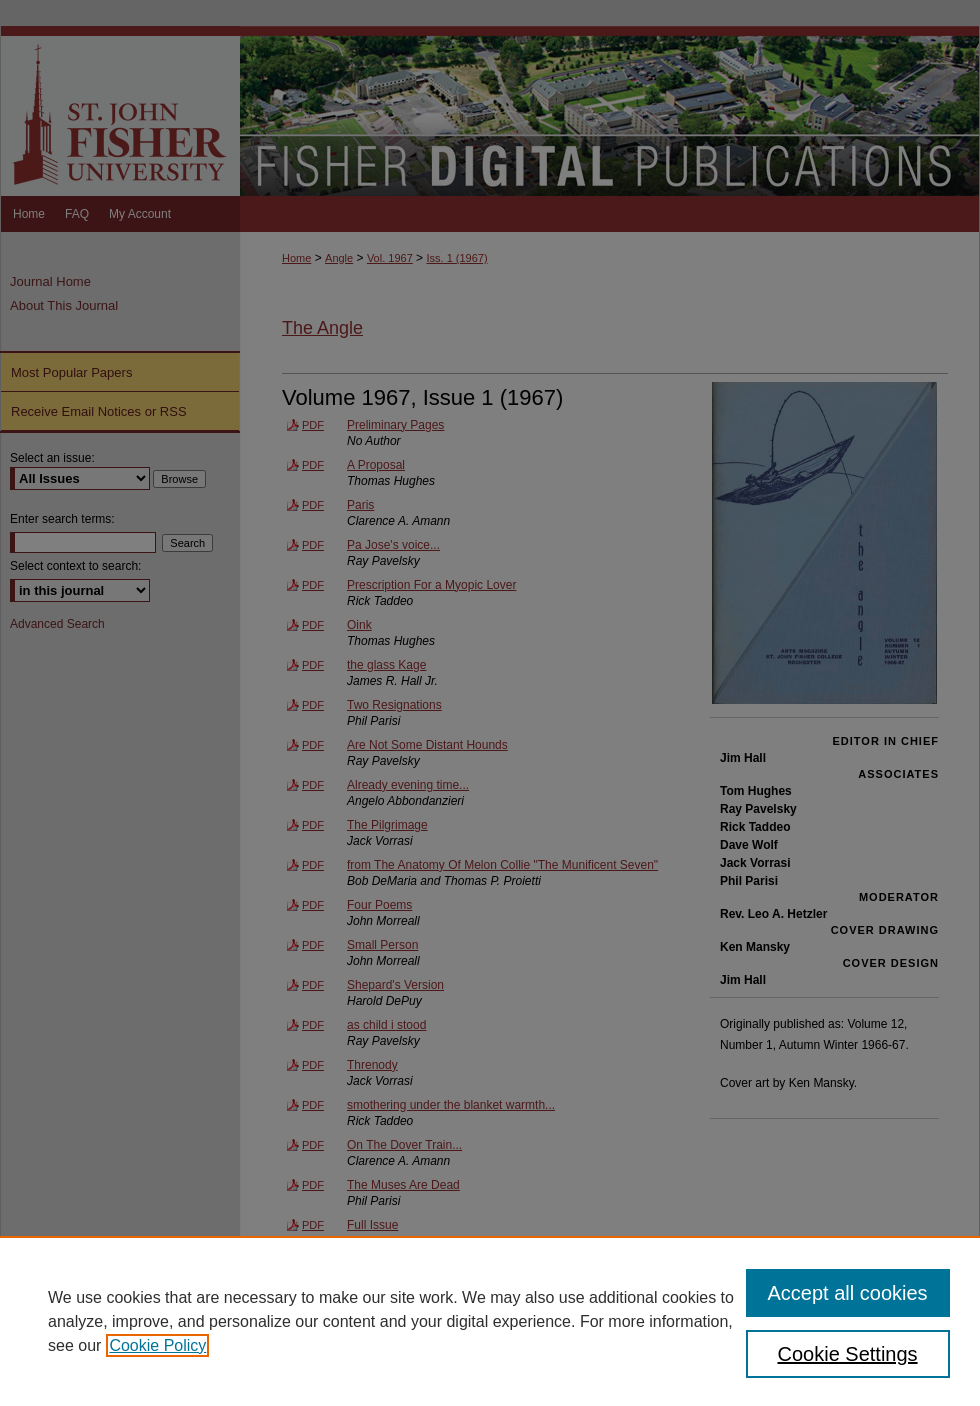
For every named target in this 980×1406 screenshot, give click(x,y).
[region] (490, 1321)
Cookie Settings (848, 1354)
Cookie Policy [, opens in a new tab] (157, 1345)
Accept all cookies (848, 1293)
